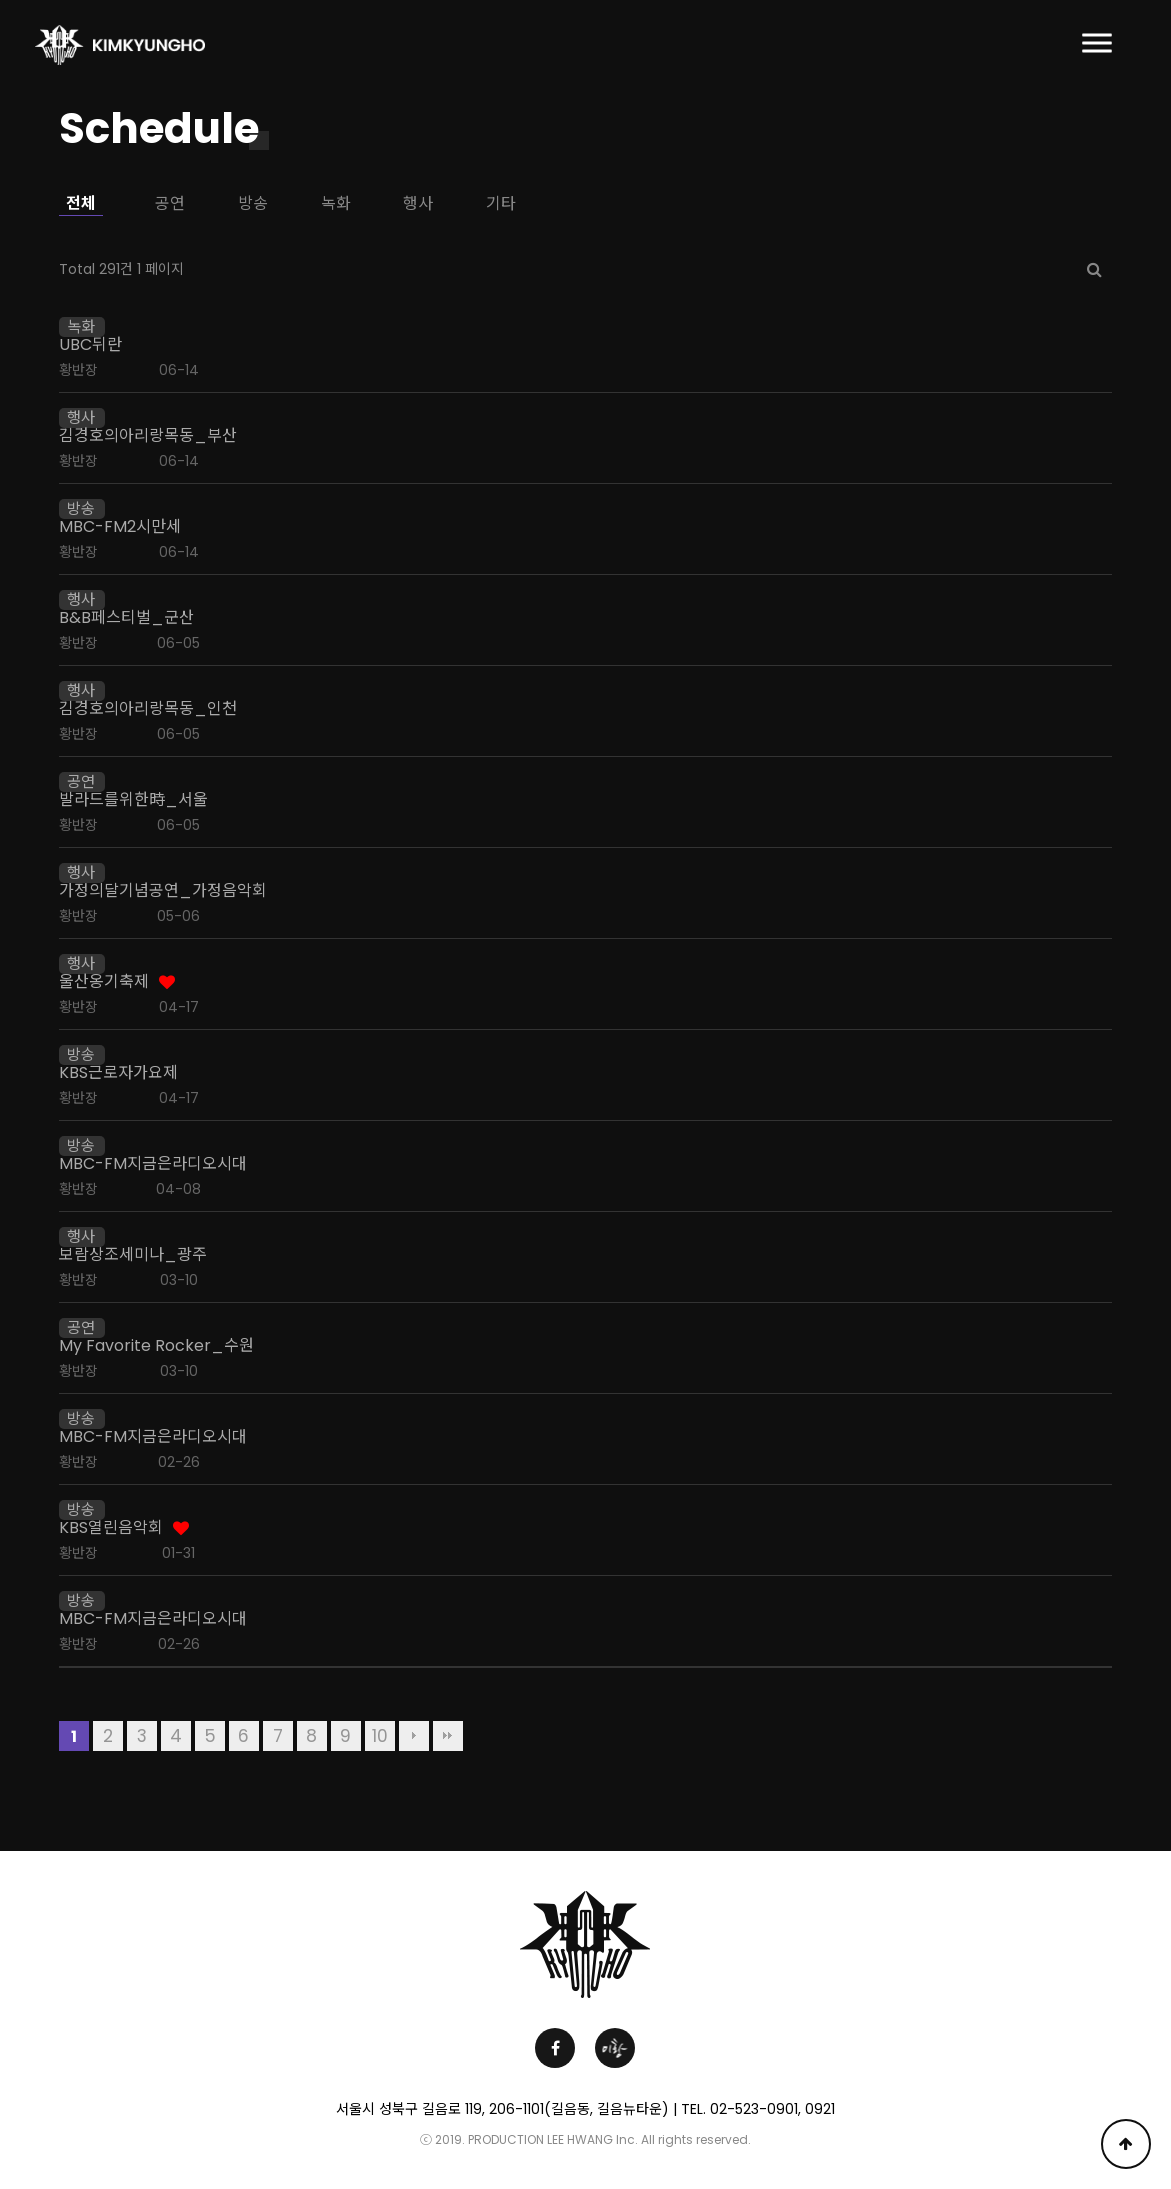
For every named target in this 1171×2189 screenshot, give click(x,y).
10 (380, 1736)
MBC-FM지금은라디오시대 (153, 1164)
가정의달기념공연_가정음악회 (163, 891)
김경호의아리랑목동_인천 (148, 709)
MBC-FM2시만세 (120, 527)
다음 (414, 1736)
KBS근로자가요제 (118, 1073)
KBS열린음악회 (111, 1528)
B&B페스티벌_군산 (126, 618)
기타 (501, 203)
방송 (253, 203)
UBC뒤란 (90, 345)
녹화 (336, 203)
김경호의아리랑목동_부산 (148, 436)
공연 (170, 203)
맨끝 (448, 1736)
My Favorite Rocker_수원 (156, 1346)
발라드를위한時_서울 (133, 800)
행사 (418, 203)
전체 (81, 203)
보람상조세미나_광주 (133, 1255)
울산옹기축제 (104, 982)
